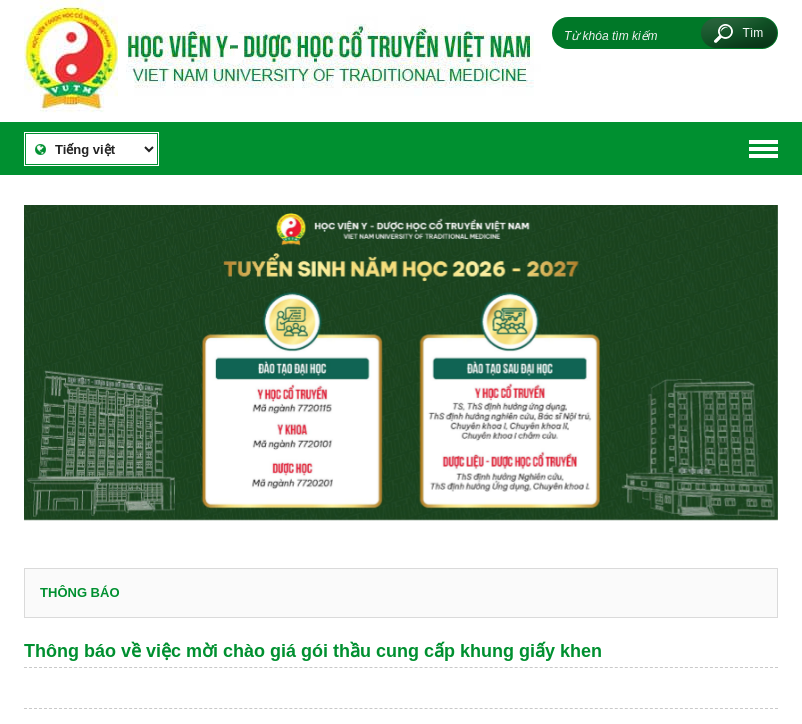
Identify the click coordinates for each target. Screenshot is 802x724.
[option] (401, 371)
